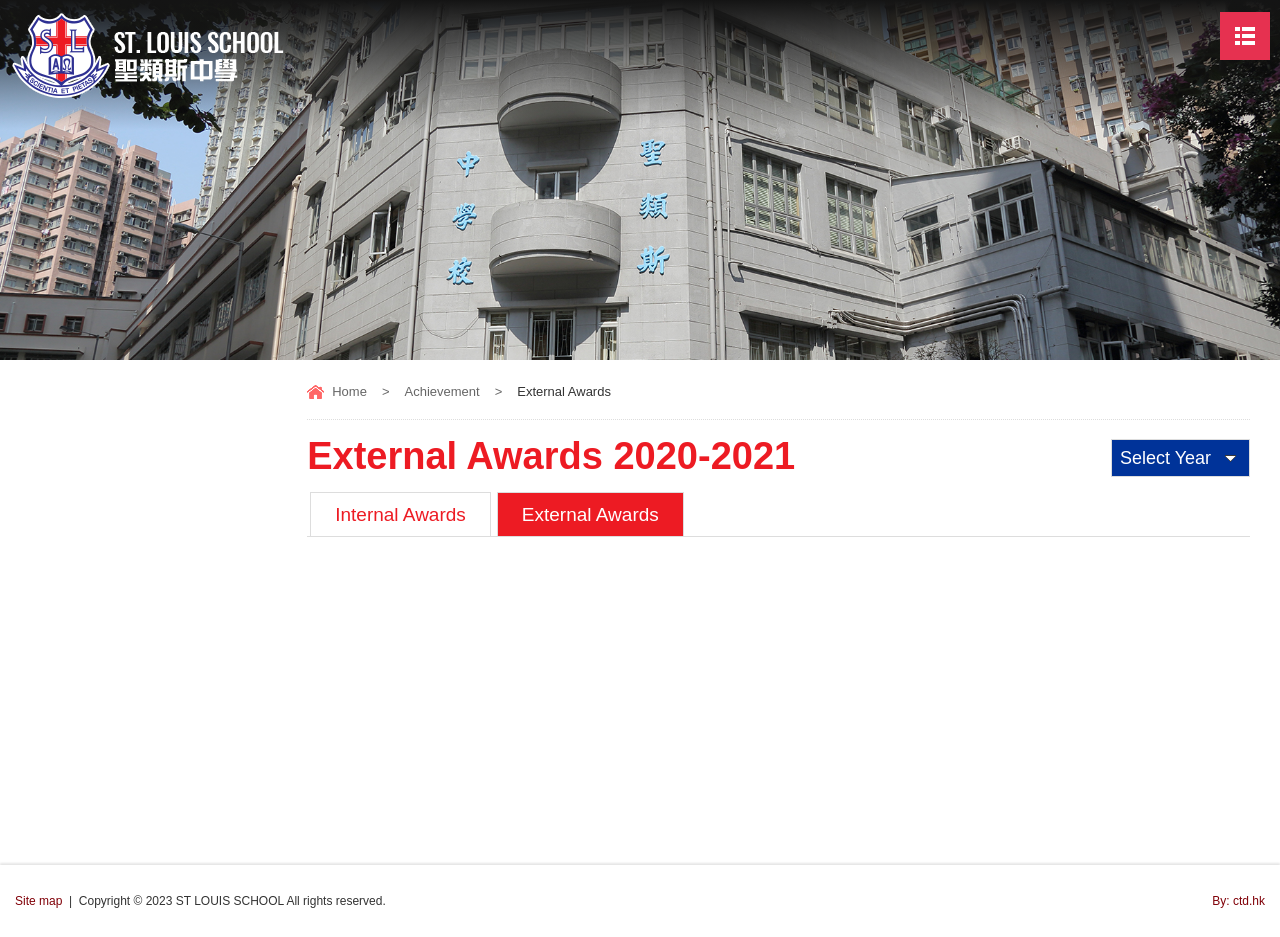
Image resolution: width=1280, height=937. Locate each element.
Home (349, 391)
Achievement (441, 391)
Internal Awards (400, 514)
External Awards (590, 514)
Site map (38, 901)
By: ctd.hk (1238, 901)
